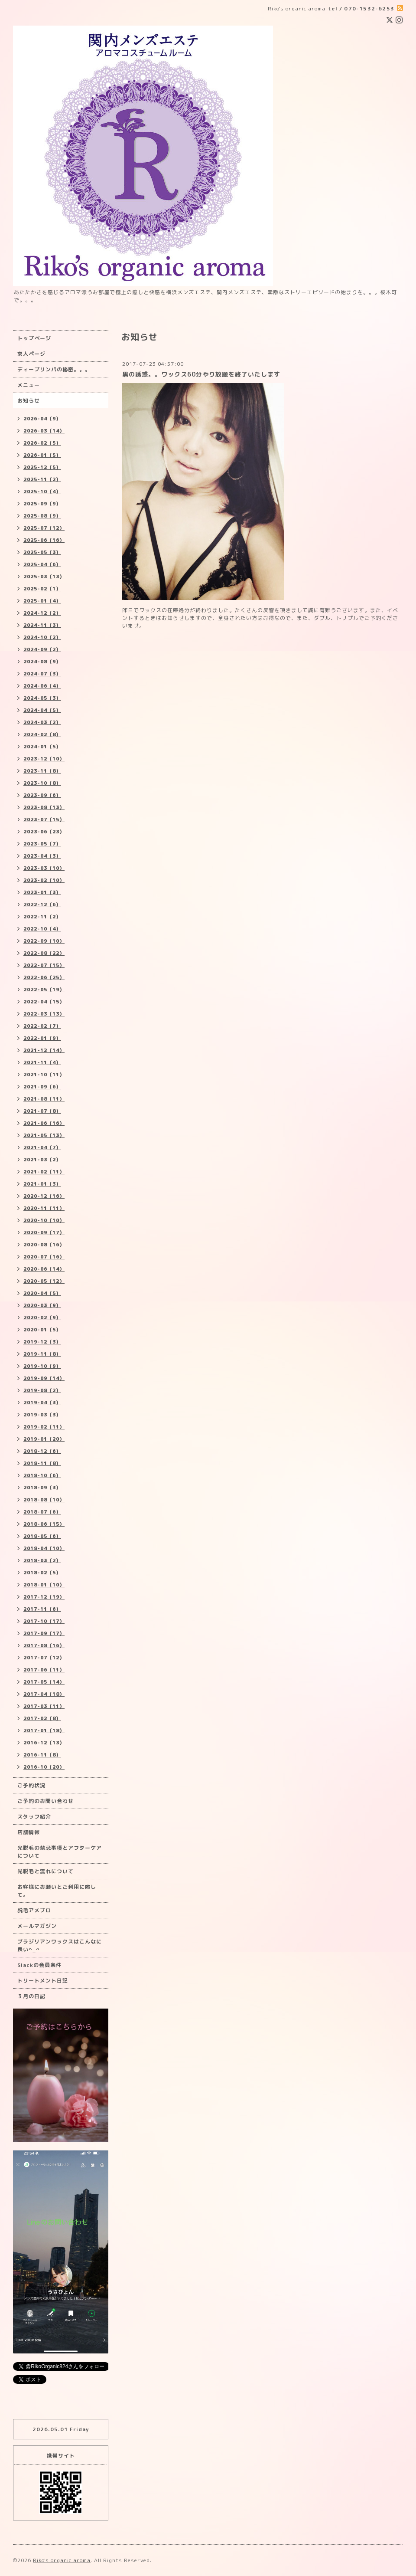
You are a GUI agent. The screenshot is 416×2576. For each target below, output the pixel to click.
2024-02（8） (42, 734)
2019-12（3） (42, 1341)
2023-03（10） (44, 868)
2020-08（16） (44, 1244)
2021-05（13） (44, 1135)
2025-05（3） (42, 552)
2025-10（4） (42, 491)
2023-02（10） (44, 880)
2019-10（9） (42, 1366)
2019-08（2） (42, 1390)
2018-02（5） (42, 1572)
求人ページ (31, 353)
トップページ (34, 338)
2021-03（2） (42, 1159)
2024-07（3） (42, 673)
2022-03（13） (44, 1013)
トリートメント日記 (42, 1980)
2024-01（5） (42, 746)
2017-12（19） (44, 1596)
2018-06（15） (44, 1524)
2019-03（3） (42, 1414)
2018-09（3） (42, 1487)
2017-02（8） (42, 1718)
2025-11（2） (42, 479)
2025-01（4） (42, 600)
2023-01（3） (42, 892)
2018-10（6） (42, 1475)
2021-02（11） (44, 1171)
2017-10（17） (44, 1621)
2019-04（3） (42, 1402)
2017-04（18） (44, 1694)
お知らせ (28, 400)
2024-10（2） (42, 637)
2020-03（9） (42, 1305)
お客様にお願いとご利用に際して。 (56, 1890)
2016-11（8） (42, 1754)
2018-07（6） (42, 1511)
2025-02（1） (42, 588)
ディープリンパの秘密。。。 (54, 369)
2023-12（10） (44, 758)
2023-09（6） (42, 795)
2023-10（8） (42, 783)
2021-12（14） (44, 1050)
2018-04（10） (44, 1548)
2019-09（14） (44, 1378)
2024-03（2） (42, 722)
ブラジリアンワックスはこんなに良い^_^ (59, 1945)
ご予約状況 (31, 1785)
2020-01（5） (42, 1329)
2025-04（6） (42, 564)
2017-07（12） (44, 1657)
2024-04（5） (42, 710)
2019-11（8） (42, 1353)
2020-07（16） (44, 1256)
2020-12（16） (44, 1196)
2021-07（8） (42, 1111)
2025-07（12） (44, 527)
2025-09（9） (42, 503)
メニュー (28, 385)
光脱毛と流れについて (45, 1871)
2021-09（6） (42, 1086)
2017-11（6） (42, 1609)
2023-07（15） (44, 819)
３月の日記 (31, 1996)
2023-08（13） (44, 807)
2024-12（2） (42, 613)
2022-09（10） (44, 940)
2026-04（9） (42, 418)
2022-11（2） (42, 916)
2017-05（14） (44, 1681)
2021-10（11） (44, 1074)
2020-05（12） (44, 1281)
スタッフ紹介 (34, 1816)
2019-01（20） (44, 1438)
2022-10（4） (42, 928)
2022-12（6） (42, 904)
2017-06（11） (44, 1669)
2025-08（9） (42, 515)
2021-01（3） (42, 1183)
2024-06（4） (42, 685)
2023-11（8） (42, 770)
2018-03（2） (42, 1560)
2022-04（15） (44, 1001)
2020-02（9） (42, 1317)
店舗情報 (28, 1832)
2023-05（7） (42, 843)
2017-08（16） (44, 1645)
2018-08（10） (44, 1499)
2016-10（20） (44, 1766)
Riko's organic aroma (62, 2560)
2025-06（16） (44, 540)
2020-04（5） (42, 1293)
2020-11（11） (44, 1208)
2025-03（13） (44, 576)
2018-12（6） (42, 1451)
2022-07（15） (44, 965)
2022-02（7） (42, 1026)
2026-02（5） (42, 442)
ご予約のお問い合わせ (45, 1801)
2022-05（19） (44, 989)
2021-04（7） (42, 1147)
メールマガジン (37, 1926)
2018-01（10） (44, 1584)
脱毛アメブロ (34, 1910)
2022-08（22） (44, 953)
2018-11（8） (42, 1463)
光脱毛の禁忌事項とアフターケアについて (59, 1851)
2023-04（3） (42, 855)
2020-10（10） (44, 1220)
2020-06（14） (44, 1268)
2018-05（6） (42, 1536)
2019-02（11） (44, 1426)
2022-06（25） (44, 977)
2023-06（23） (44, 831)
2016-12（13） (44, 1742)
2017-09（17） (44, 1633)
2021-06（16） (44, 1123)
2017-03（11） (44, 1706)
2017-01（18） (44, 1730)
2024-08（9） (42, 661)
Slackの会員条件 (39, 1965)
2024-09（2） (42, 649)
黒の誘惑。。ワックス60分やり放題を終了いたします (201, 374)
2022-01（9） (42, 1038)
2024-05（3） (42, 698)
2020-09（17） (44, 1232)
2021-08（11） (44, 1098)
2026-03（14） (44, 430)
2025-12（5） (42, 467)
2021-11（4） (42, 1062)
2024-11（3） (42, 625)
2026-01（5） (42, 455)
